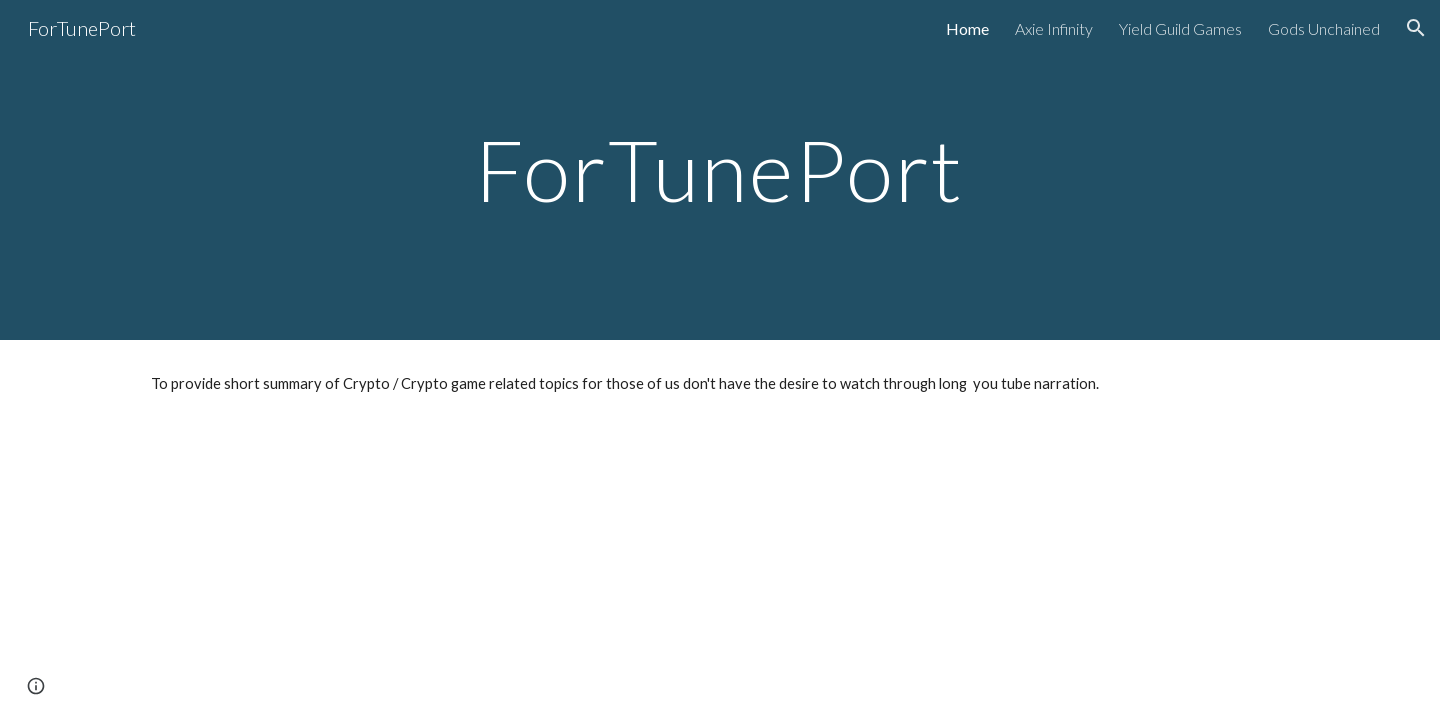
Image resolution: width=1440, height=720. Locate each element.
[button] (1416, 28)
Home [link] (967, 28)
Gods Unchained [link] (1324, 28)
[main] (720, 169)
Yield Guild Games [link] (1180, 28)
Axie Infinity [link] (1054, 28)
